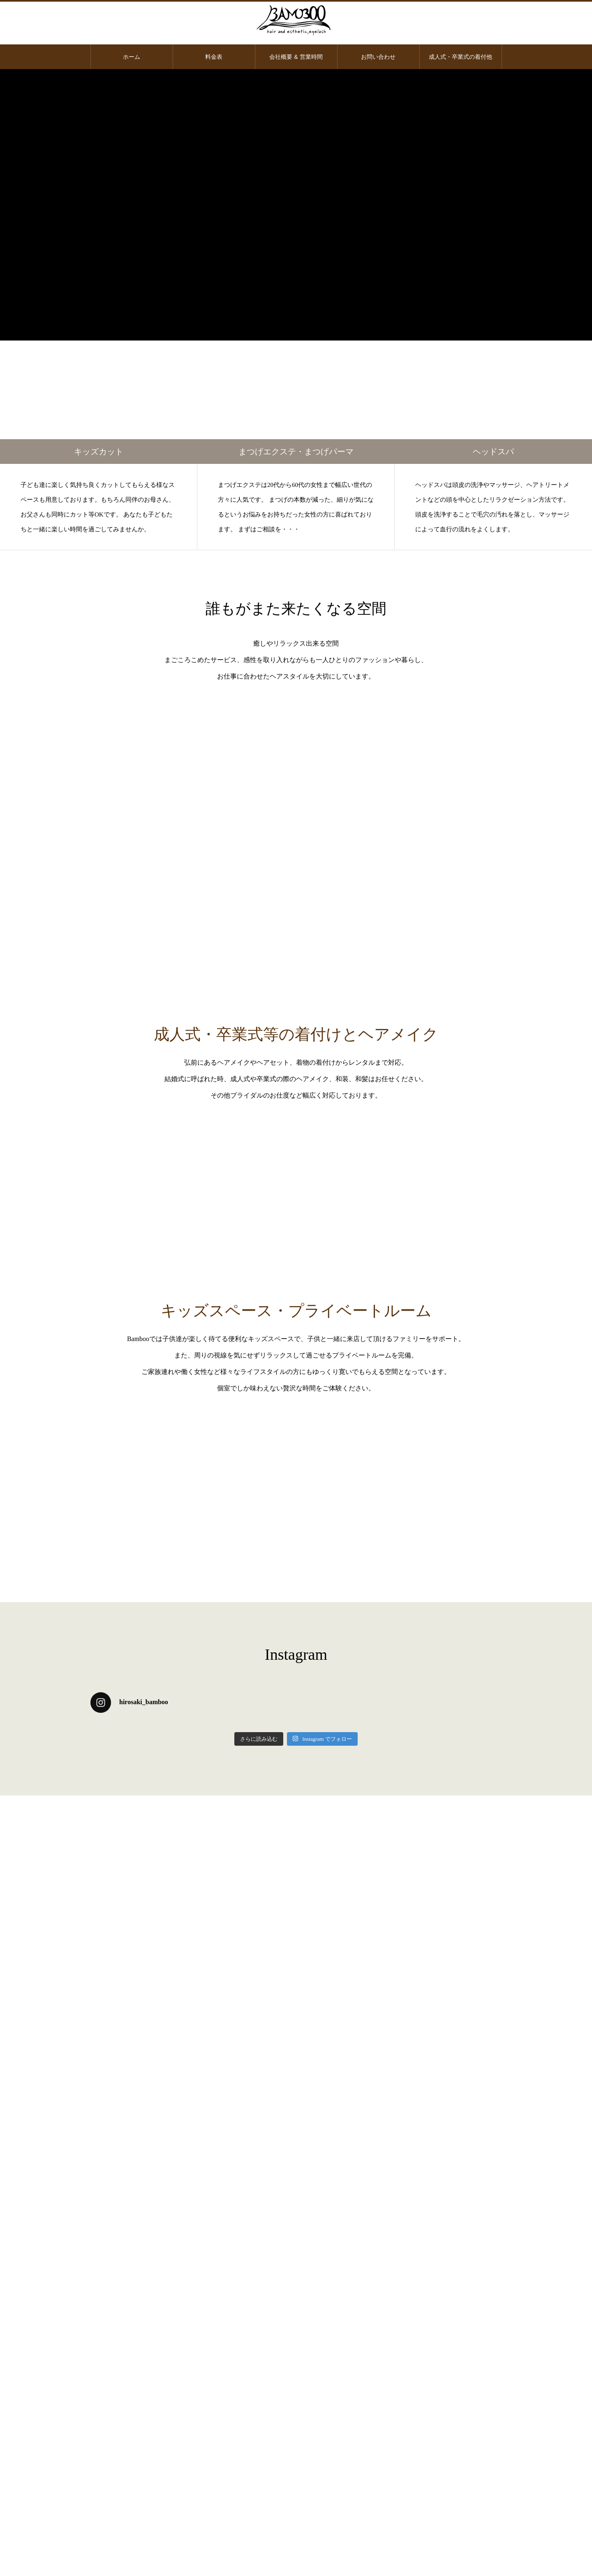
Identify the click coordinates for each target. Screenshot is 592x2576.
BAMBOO (187, 1426)
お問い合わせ (378, 56)
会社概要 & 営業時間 (295, 56)
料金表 (213, 56)
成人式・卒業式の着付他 (460, 56)
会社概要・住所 (296, 2463)
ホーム (131, 56)
